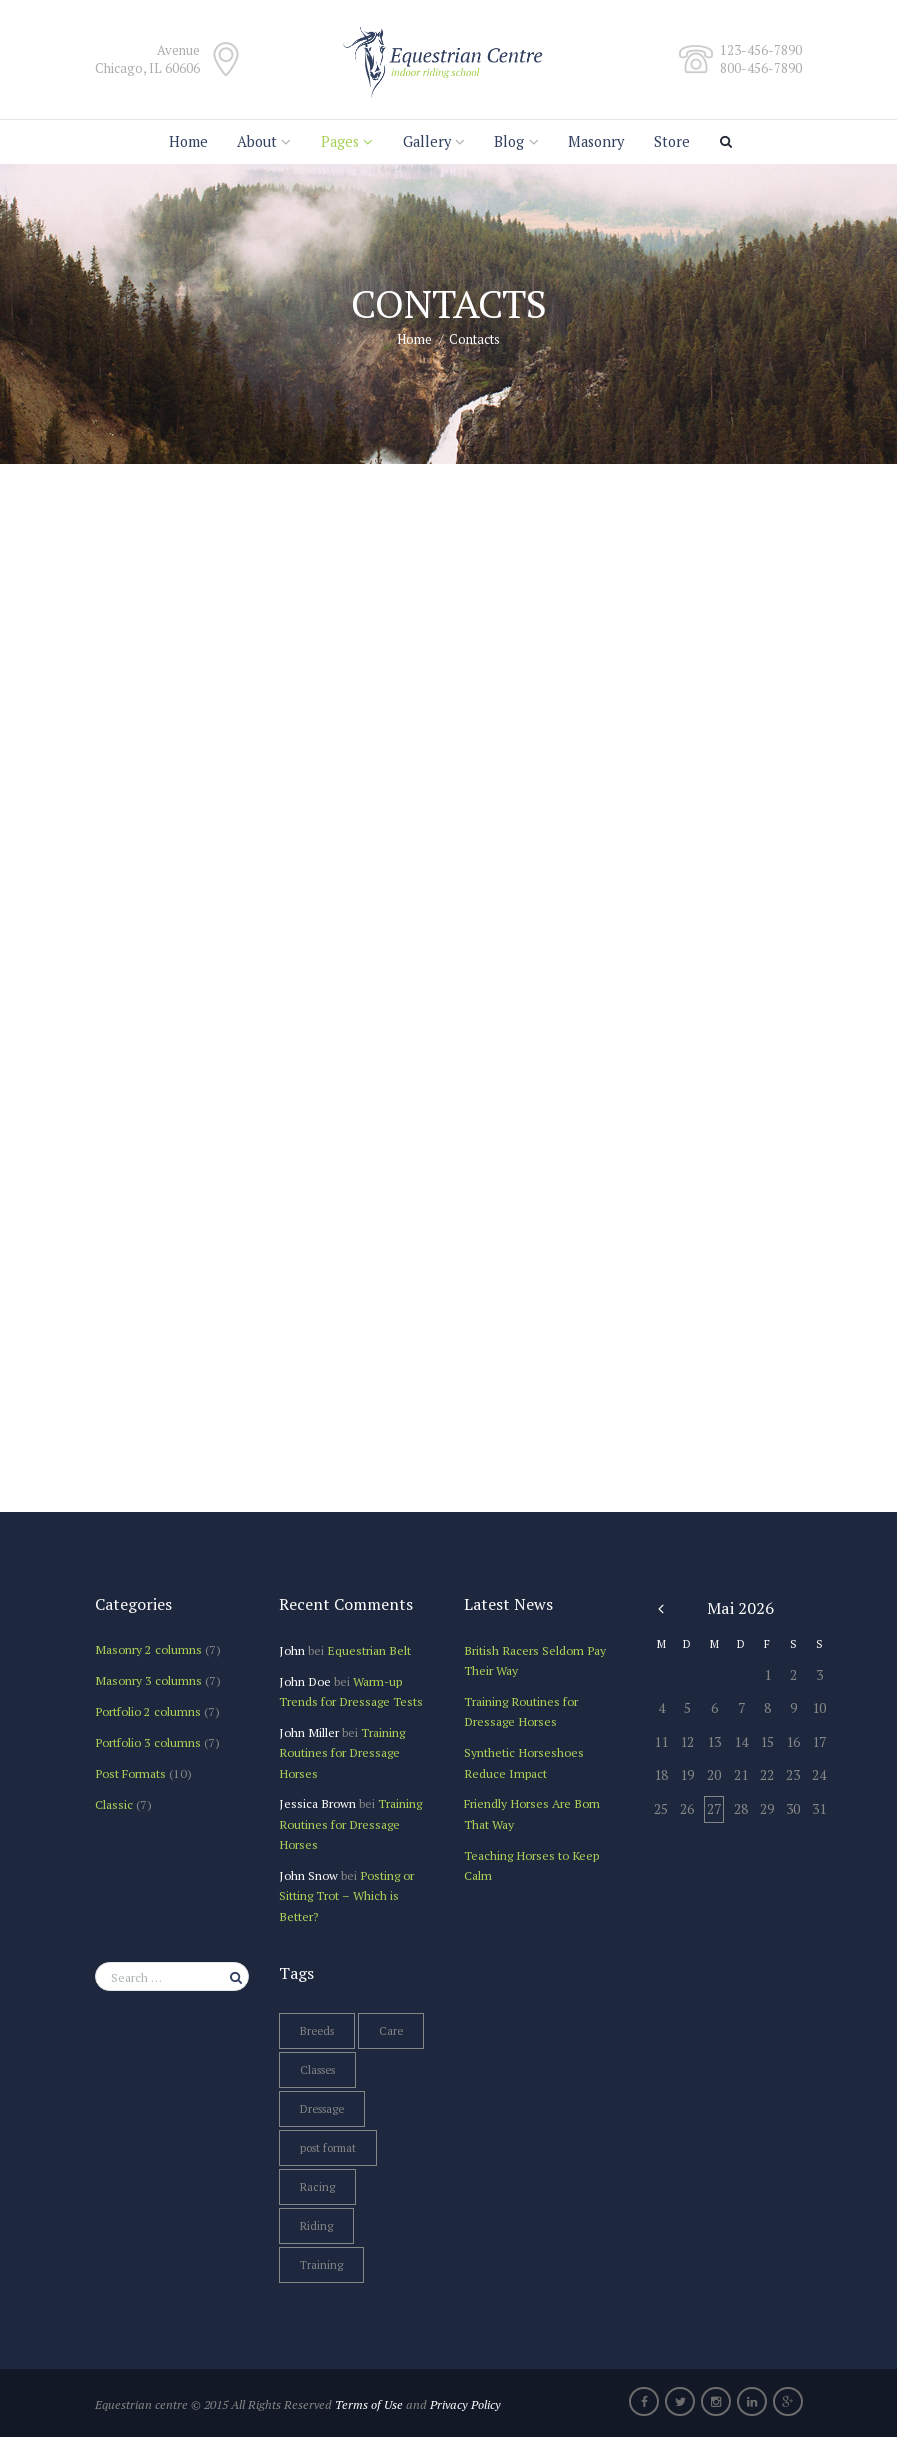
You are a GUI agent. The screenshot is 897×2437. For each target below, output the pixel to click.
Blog (509, 141)
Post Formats (130, 1773)
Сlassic (114, 1804)
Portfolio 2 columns (148, 1711)
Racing (317, 2187)
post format (328, 2148)
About (257, 141)
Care (391, 2031)
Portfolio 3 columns (148, 1742)
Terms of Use (369, 2404)
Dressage (322, 2109)
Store (672, 141)
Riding (316, 2226)
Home (188, 141)
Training (321, 2265)
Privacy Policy (465, 2404)
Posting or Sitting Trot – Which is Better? (346, 1895)
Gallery (427, 141)
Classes (317, 2070)
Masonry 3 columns (148, 1680)
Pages (340, 141)
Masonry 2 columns (148, 1649)
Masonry (596, 141)
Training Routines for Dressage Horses (342, 1752)
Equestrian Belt (369, 1650)
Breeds (317, 2031)
